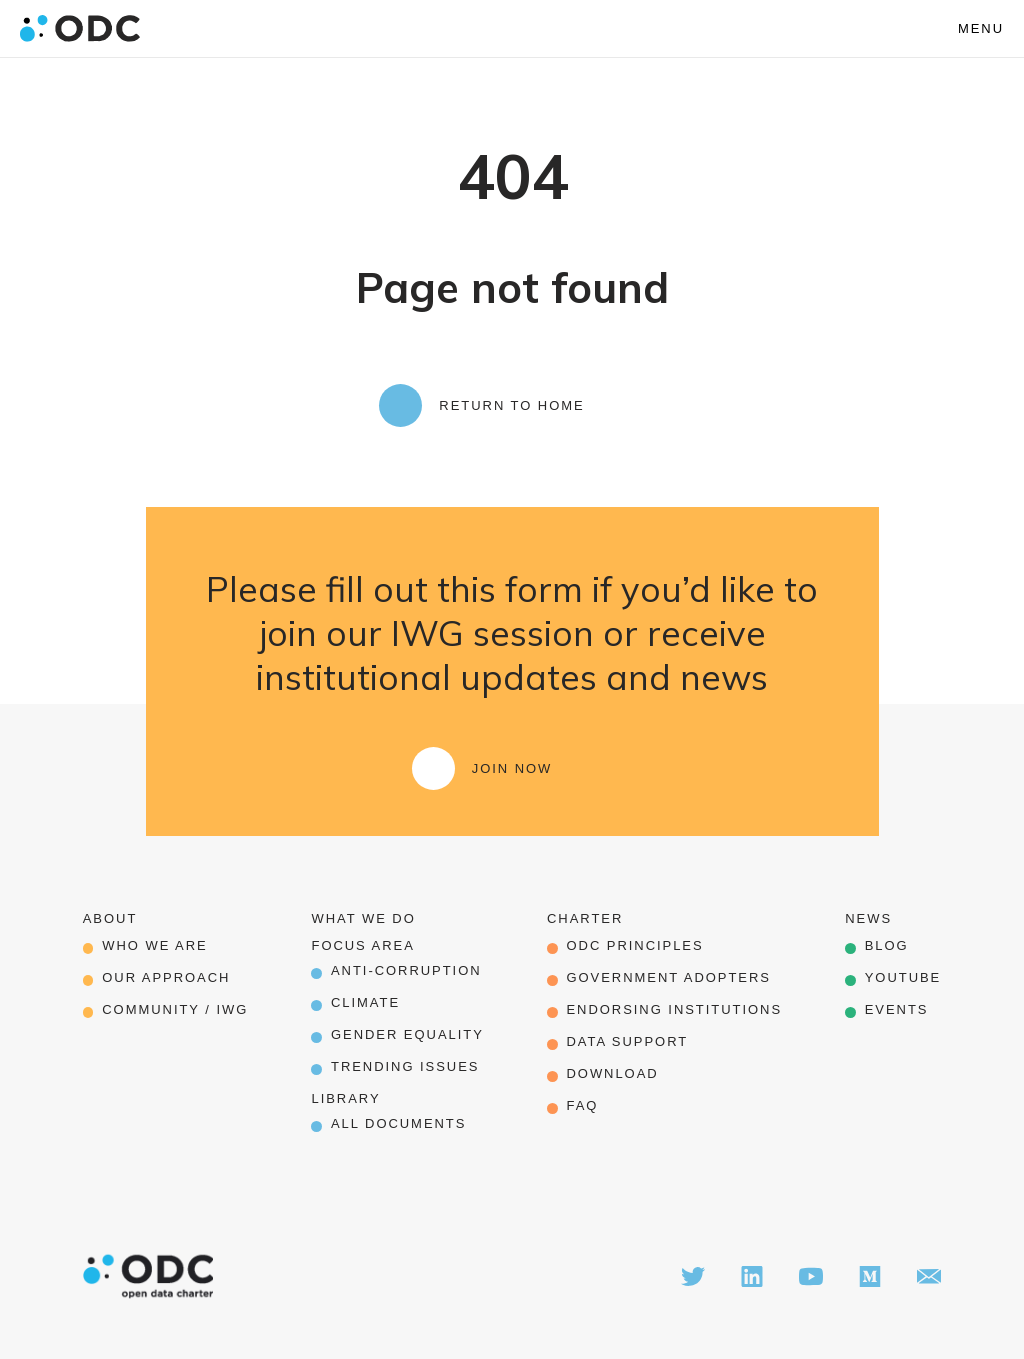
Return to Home (511, 405)
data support (627, 1041)
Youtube (903, 977)
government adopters (668, 977)
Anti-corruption (406, 970)
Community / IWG (175, 1009)
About (110, 918)
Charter (585, 918)
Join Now (512, 768)
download (612, 1073)
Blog (887, 945)
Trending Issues (405, 1066)
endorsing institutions (674, 1009)
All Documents (398, 1123)
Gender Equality (407, 1034)
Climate (365, 1002)
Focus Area (362, 945)
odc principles (634, 945)
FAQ (582, 1105)
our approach (166, 977)
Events (897, 1009)
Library (345, 1098)
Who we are (154, 945)
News (868, 918)
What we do (363, 918)
